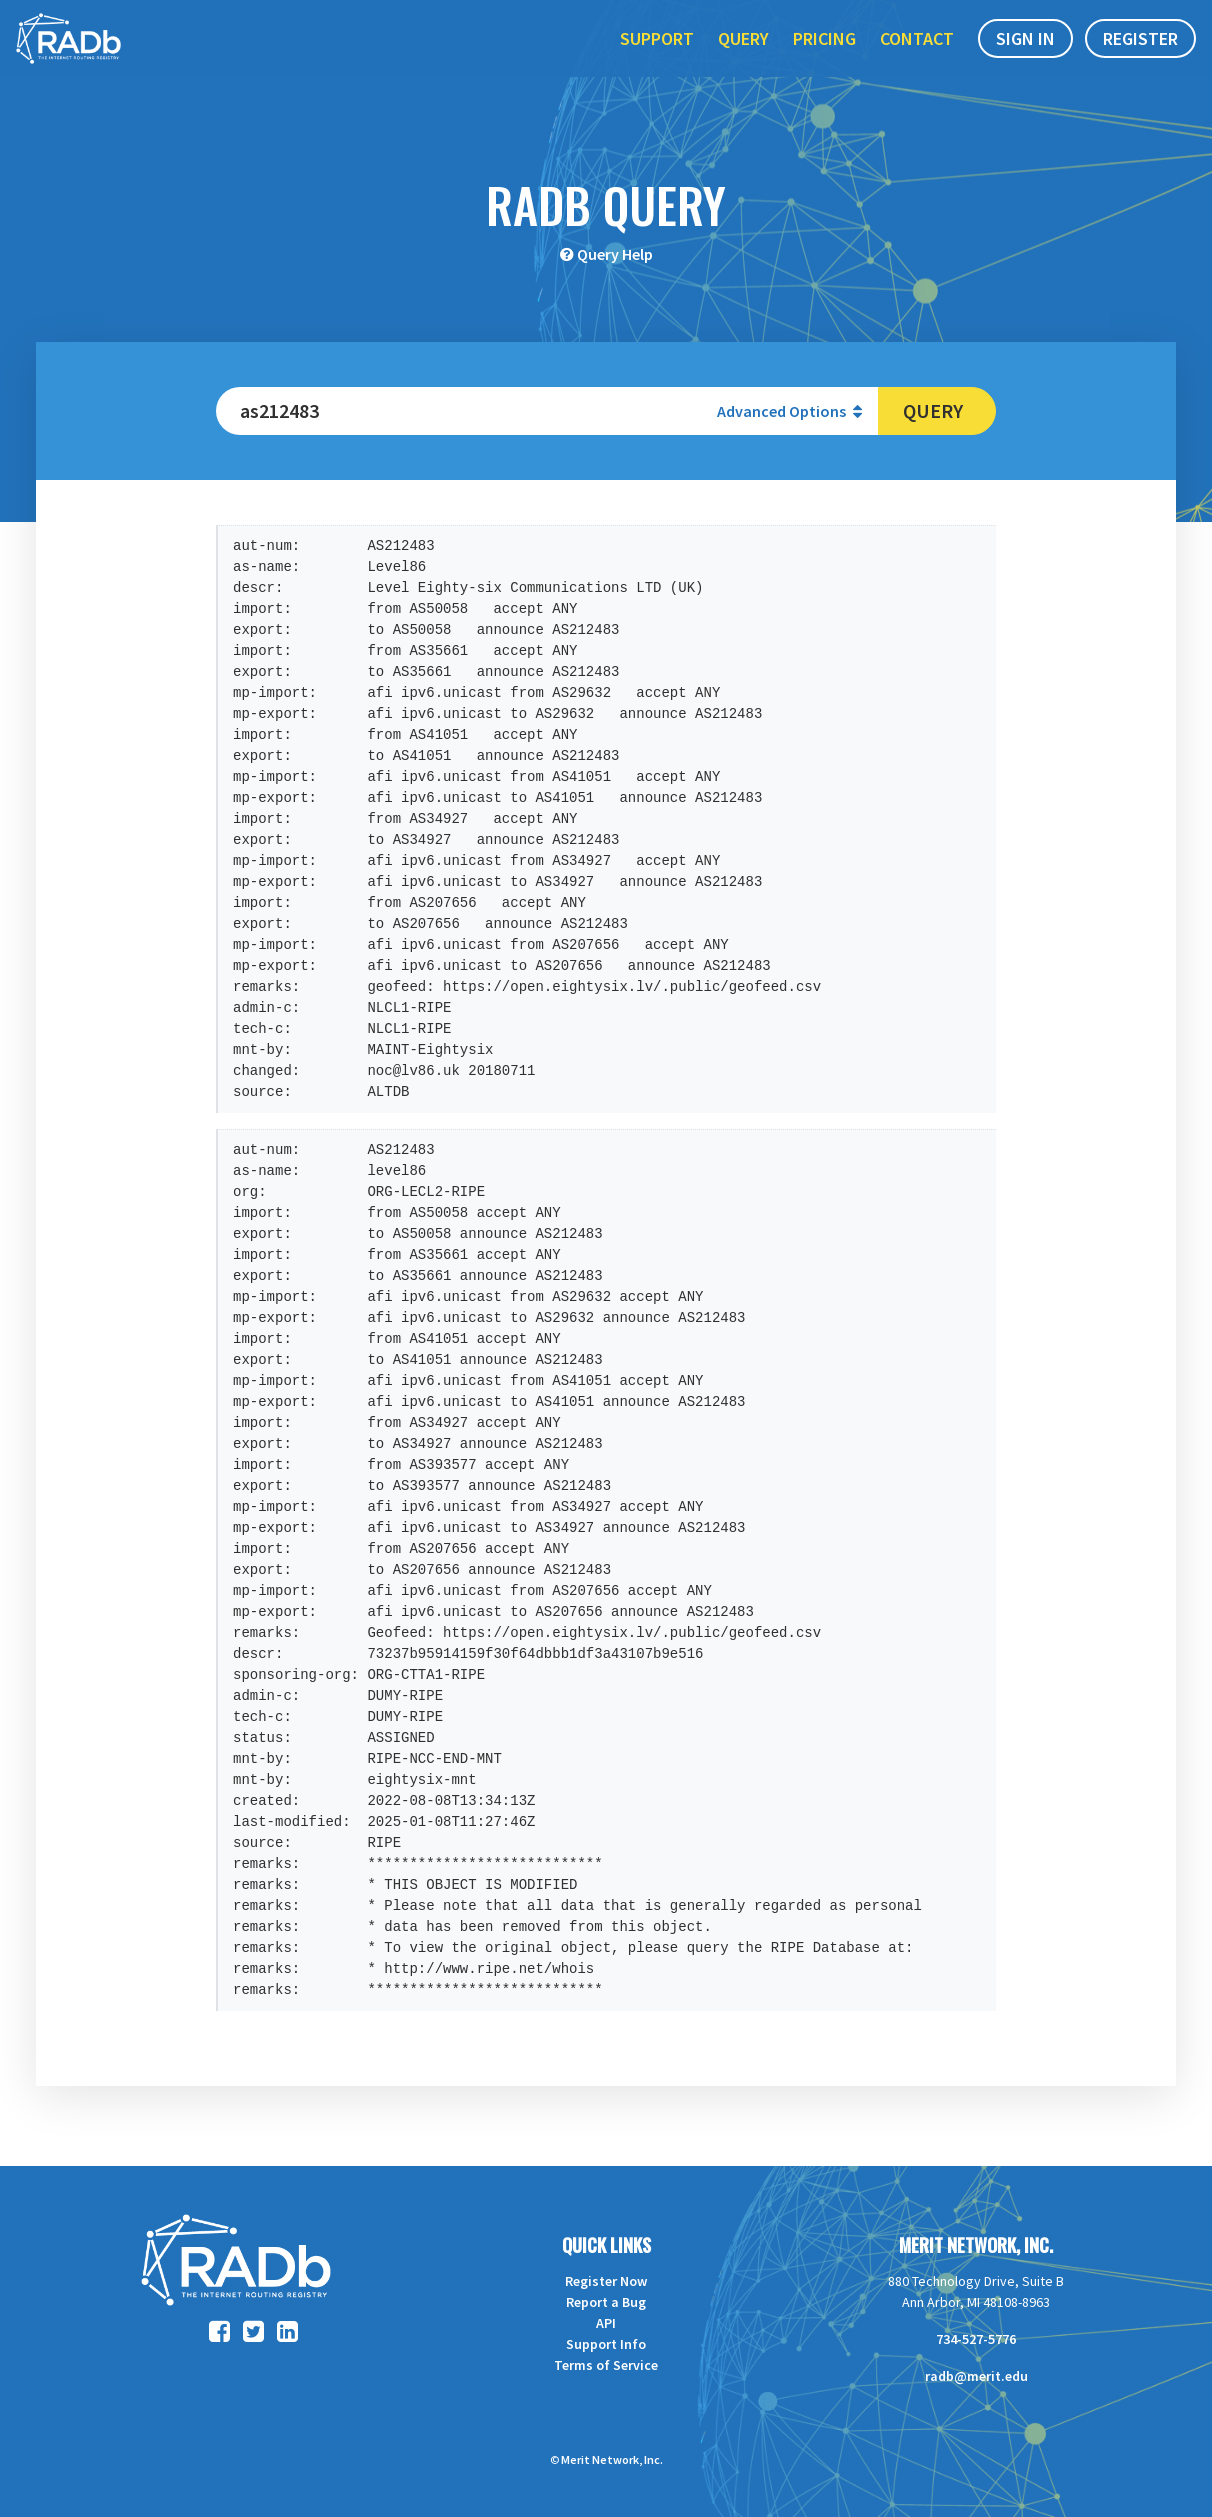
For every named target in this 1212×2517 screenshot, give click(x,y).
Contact (917, 58)
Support (657, 58)
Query (743, 58)
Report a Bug (606, 2302)
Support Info (606, 2344)
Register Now (606, 2281)
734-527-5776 (976, 2339)
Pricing (824, 58)
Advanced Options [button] (789, 411)
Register (1140, 58)
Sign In (1025, 58)
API (606, 2323)
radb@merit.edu (976, 2376)
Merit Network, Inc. (976, 2245)
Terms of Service (606, 2365)
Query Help (615, 254)
